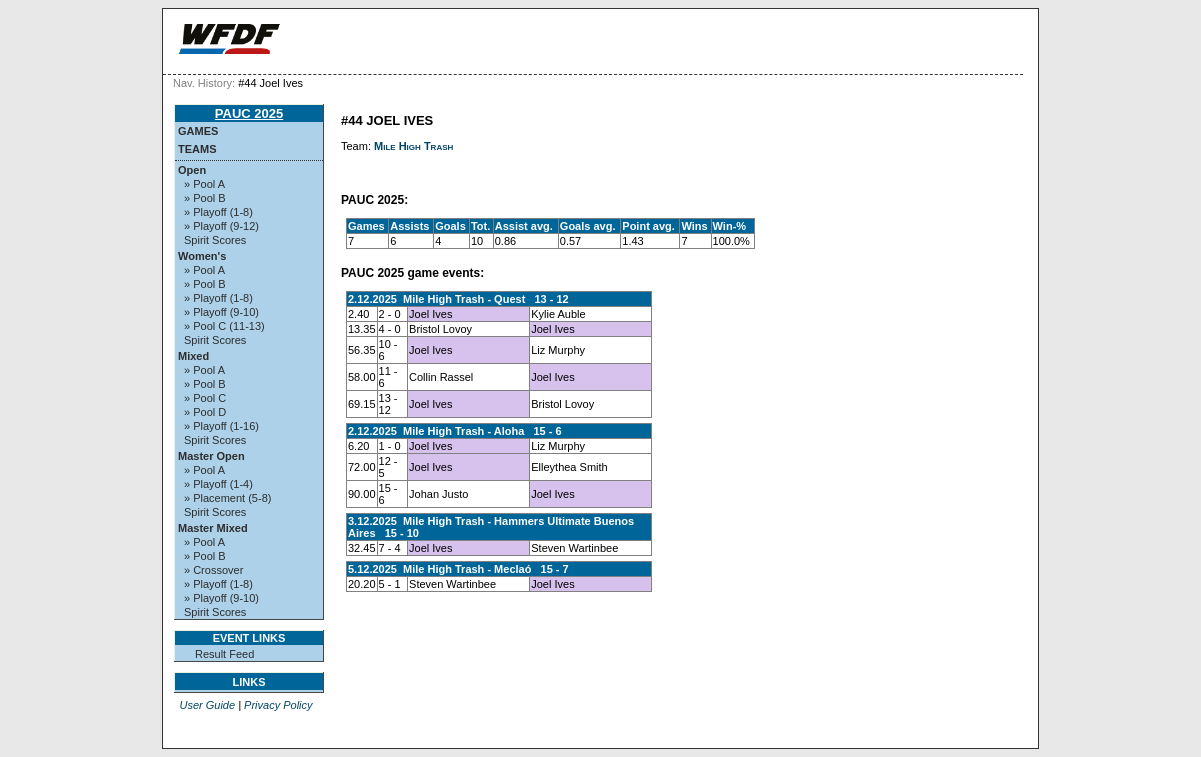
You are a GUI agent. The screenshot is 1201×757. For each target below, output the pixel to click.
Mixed (193, 356)
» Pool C (205, 398)
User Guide (207, 705)
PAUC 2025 (249, 113)
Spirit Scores (215, 240)
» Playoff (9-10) (221, 312)
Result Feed (224, 654)
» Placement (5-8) (227, 498)
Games (198, 131)
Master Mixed (213, 528)
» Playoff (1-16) (221, 426)
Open (192, 170)
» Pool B (205, 198)
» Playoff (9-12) (221, 226)
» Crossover (213, 570)
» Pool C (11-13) (224, 326)
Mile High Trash (413, 146)
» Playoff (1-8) (218, 212)
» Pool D (205, 412)
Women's (202, 256)
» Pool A (204, 184)
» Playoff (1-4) (218, 484)
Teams (197, 149)
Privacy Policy (278, 705)
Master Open (211, 456)
